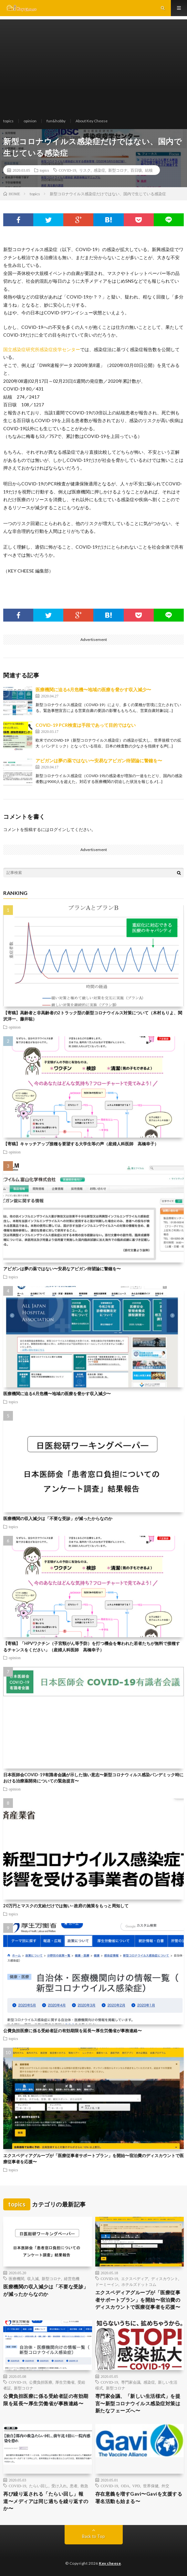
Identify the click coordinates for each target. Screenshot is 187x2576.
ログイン (57, 829)
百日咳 (136, 170)
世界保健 (151, 2486)
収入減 (33, 2278)
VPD (136, 2486)
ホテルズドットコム (138, 2284)
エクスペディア (134, 2278)
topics (8, 120)
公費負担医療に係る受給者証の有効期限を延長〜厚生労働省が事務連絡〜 (72, 2030)
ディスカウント (164, 2278)
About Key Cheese (92, 120)
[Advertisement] (93, 64)
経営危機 (71, 2278)
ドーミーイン (107, 2284)
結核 (149, 170)
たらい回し (38, 2486)
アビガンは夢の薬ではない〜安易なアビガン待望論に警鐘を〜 (99, 760)
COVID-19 (67, 170)
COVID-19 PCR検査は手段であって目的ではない (86, 725)
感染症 (99, 170)
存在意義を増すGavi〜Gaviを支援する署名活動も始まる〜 (138, 2497)
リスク (85, 170)
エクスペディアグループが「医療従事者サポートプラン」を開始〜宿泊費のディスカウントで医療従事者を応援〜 (138, 2299)
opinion (30, 120)
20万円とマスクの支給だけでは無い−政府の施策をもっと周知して (66, 1905)
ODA (125, 2486)
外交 (165, 2486)
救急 (84, 2486)
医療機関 (16, 2278)
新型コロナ (118, 170)
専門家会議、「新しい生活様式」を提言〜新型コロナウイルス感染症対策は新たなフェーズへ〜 (138, 2403)
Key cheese (110, 2563)
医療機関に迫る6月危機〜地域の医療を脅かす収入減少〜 (93, 689)
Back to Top (93, 2536)
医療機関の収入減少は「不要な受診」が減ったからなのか (57, 1518)
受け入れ (59, 2486)
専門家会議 (130, 2382)
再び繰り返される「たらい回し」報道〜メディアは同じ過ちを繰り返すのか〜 (45, 2501)
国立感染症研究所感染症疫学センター (41, 349)
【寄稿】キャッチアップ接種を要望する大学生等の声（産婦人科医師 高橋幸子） (81, 1143)
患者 (74, 2486)
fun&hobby (56, 120)
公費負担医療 (40, 2382)
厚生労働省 (65, 2382)
